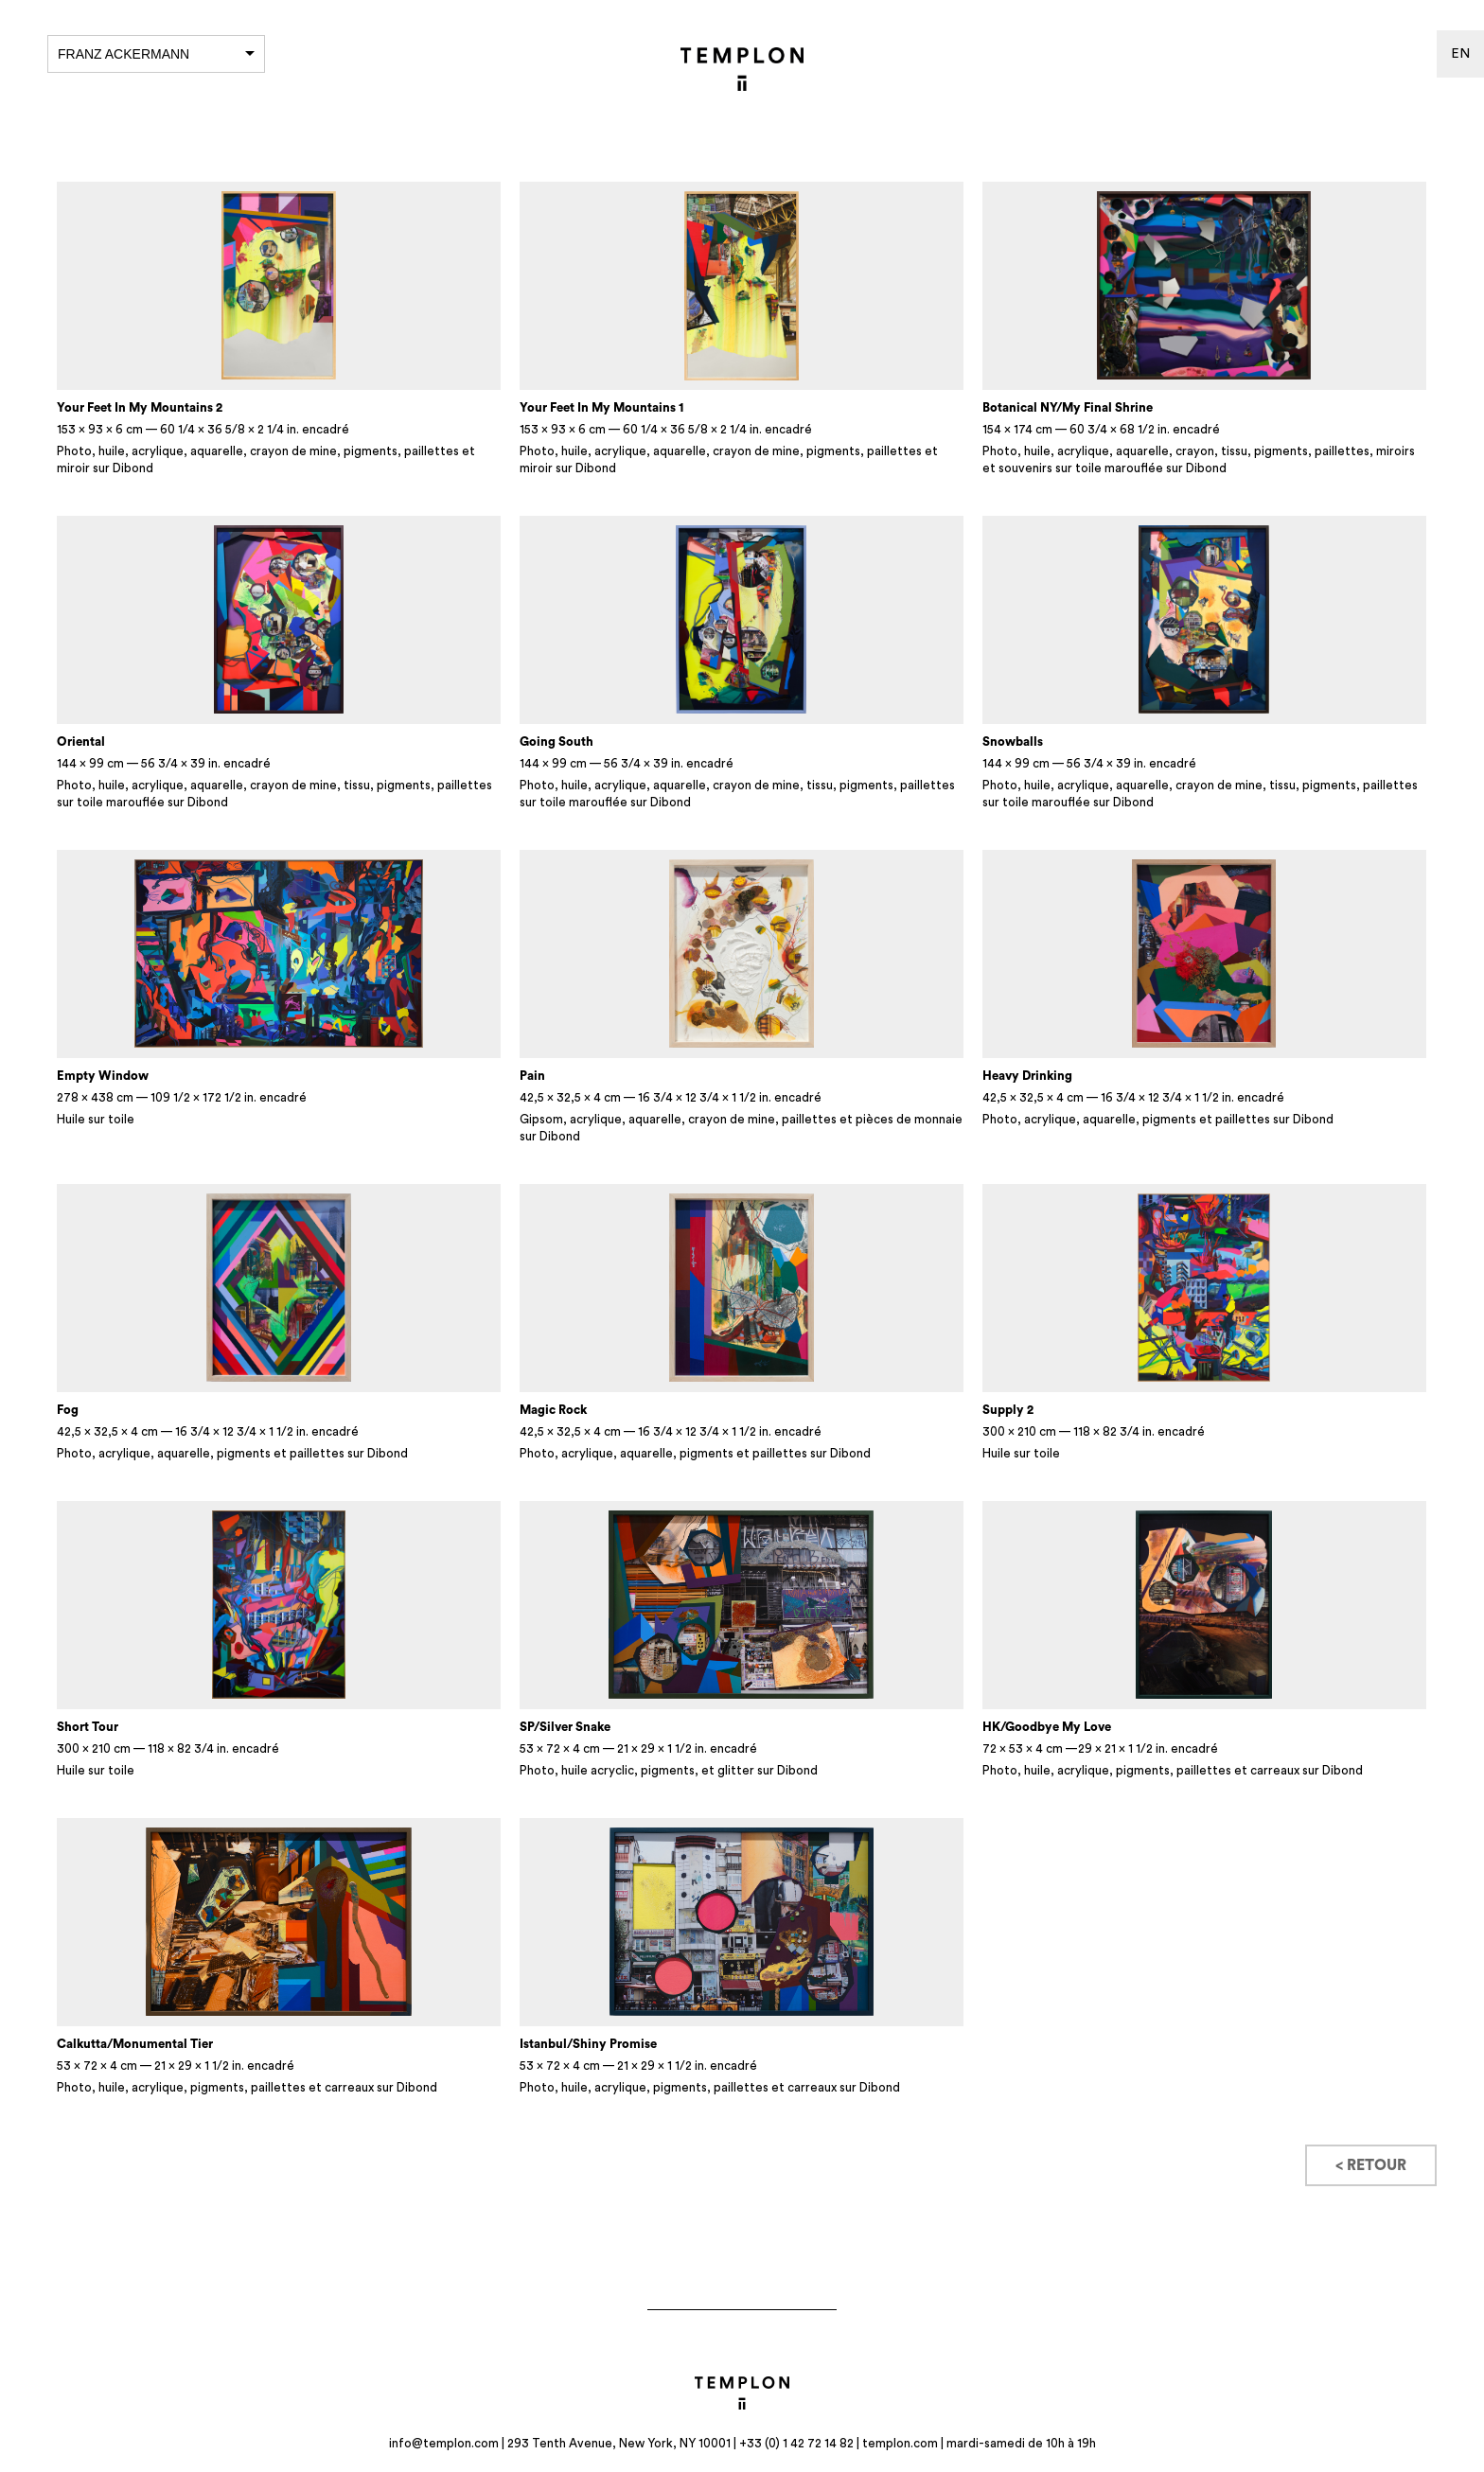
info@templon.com (444, 2443)
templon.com (900, 2443)
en (1460, 54)
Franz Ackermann (156, 54)
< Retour (1370, 2165)
